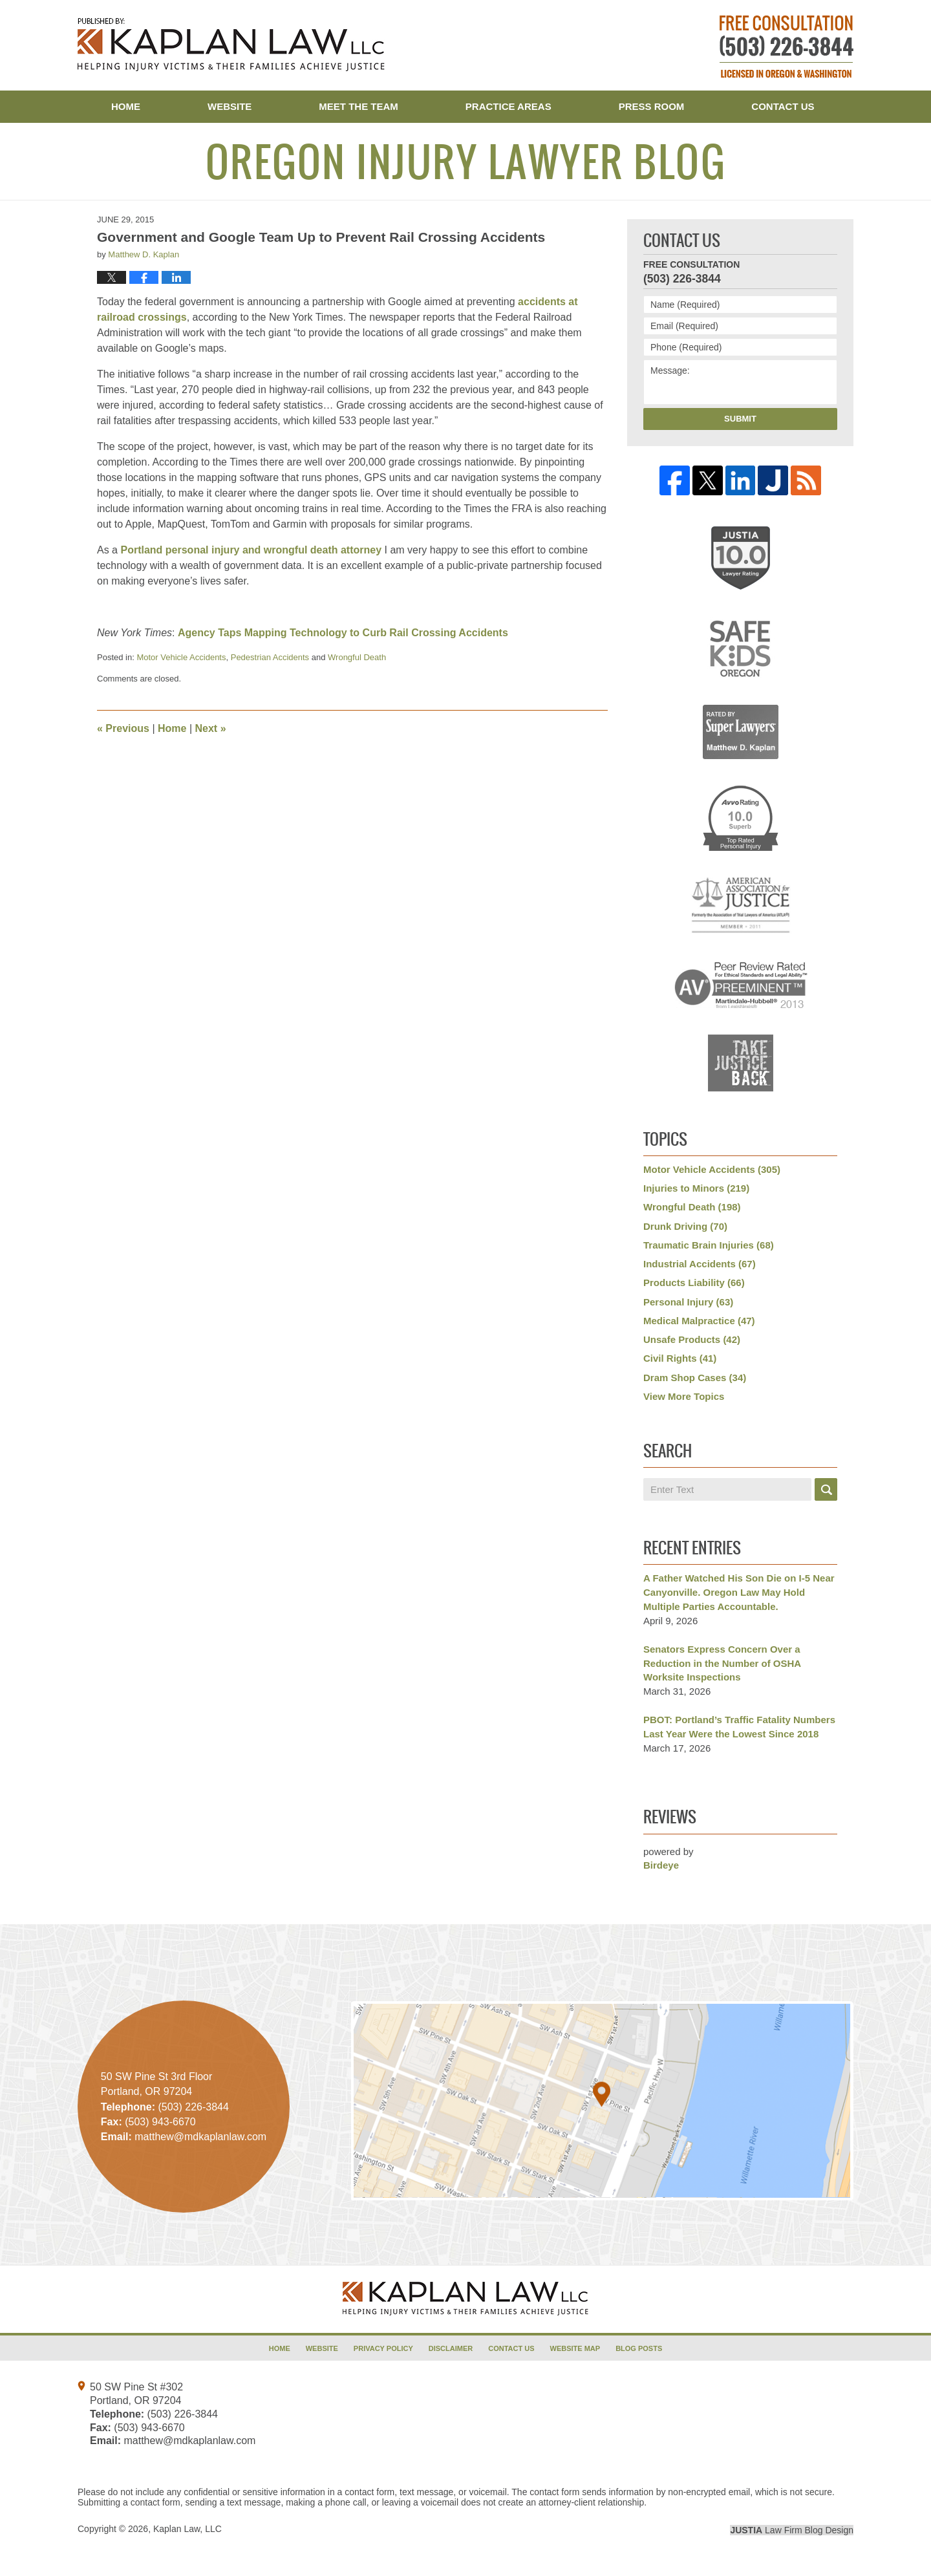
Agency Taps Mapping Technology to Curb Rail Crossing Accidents (343, 632)
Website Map (575, 2348)
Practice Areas (508, 106)
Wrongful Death (357, 657)
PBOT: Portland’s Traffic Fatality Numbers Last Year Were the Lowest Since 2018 (739, 1726)
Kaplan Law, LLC (187, 2529)
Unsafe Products (691, 1339)
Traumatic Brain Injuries (708, 1245)
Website (229, 106)
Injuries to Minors (696, 1188)
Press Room (652, 106)
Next (210, 728)
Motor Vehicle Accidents (181, 657)
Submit (740, 419)
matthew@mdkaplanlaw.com (189, 2440)
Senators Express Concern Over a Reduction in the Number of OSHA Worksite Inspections (722, 1663)
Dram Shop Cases (694, 1377)
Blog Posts (638, 2348)
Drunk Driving (685, 1226)
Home (125, 106)
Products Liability (694, 1282)
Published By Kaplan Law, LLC (786, 47)
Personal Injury (688, 1301)
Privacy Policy (383, 2348)
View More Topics (683, 1396)
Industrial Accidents (699, 1263)
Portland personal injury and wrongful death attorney (250, 549)
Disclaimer (451, 2348)
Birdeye (661, 1865)
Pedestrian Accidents (270, 657)
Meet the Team (358, 106)
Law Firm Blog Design (791, 2530)
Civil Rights (679, 1358)
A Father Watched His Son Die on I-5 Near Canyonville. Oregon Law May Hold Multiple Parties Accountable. (739, 1592)
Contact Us (782, 106)
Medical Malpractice (699, 1320)
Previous (123, 728)
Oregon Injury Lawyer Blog (231, 44)
